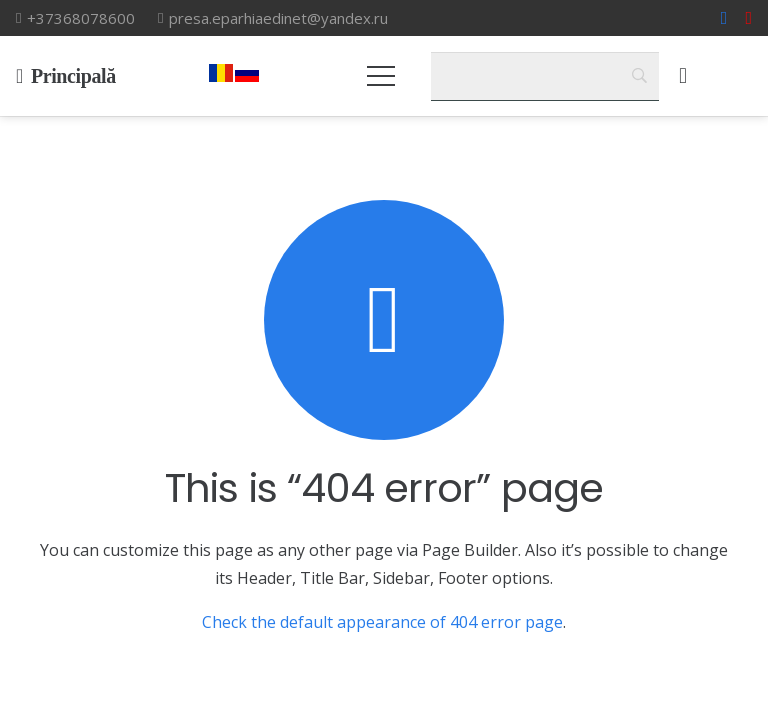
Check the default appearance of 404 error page (382, 622)
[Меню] (382, 76)
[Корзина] (683, 76)
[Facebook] (724, 18)
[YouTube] (748, 18)
